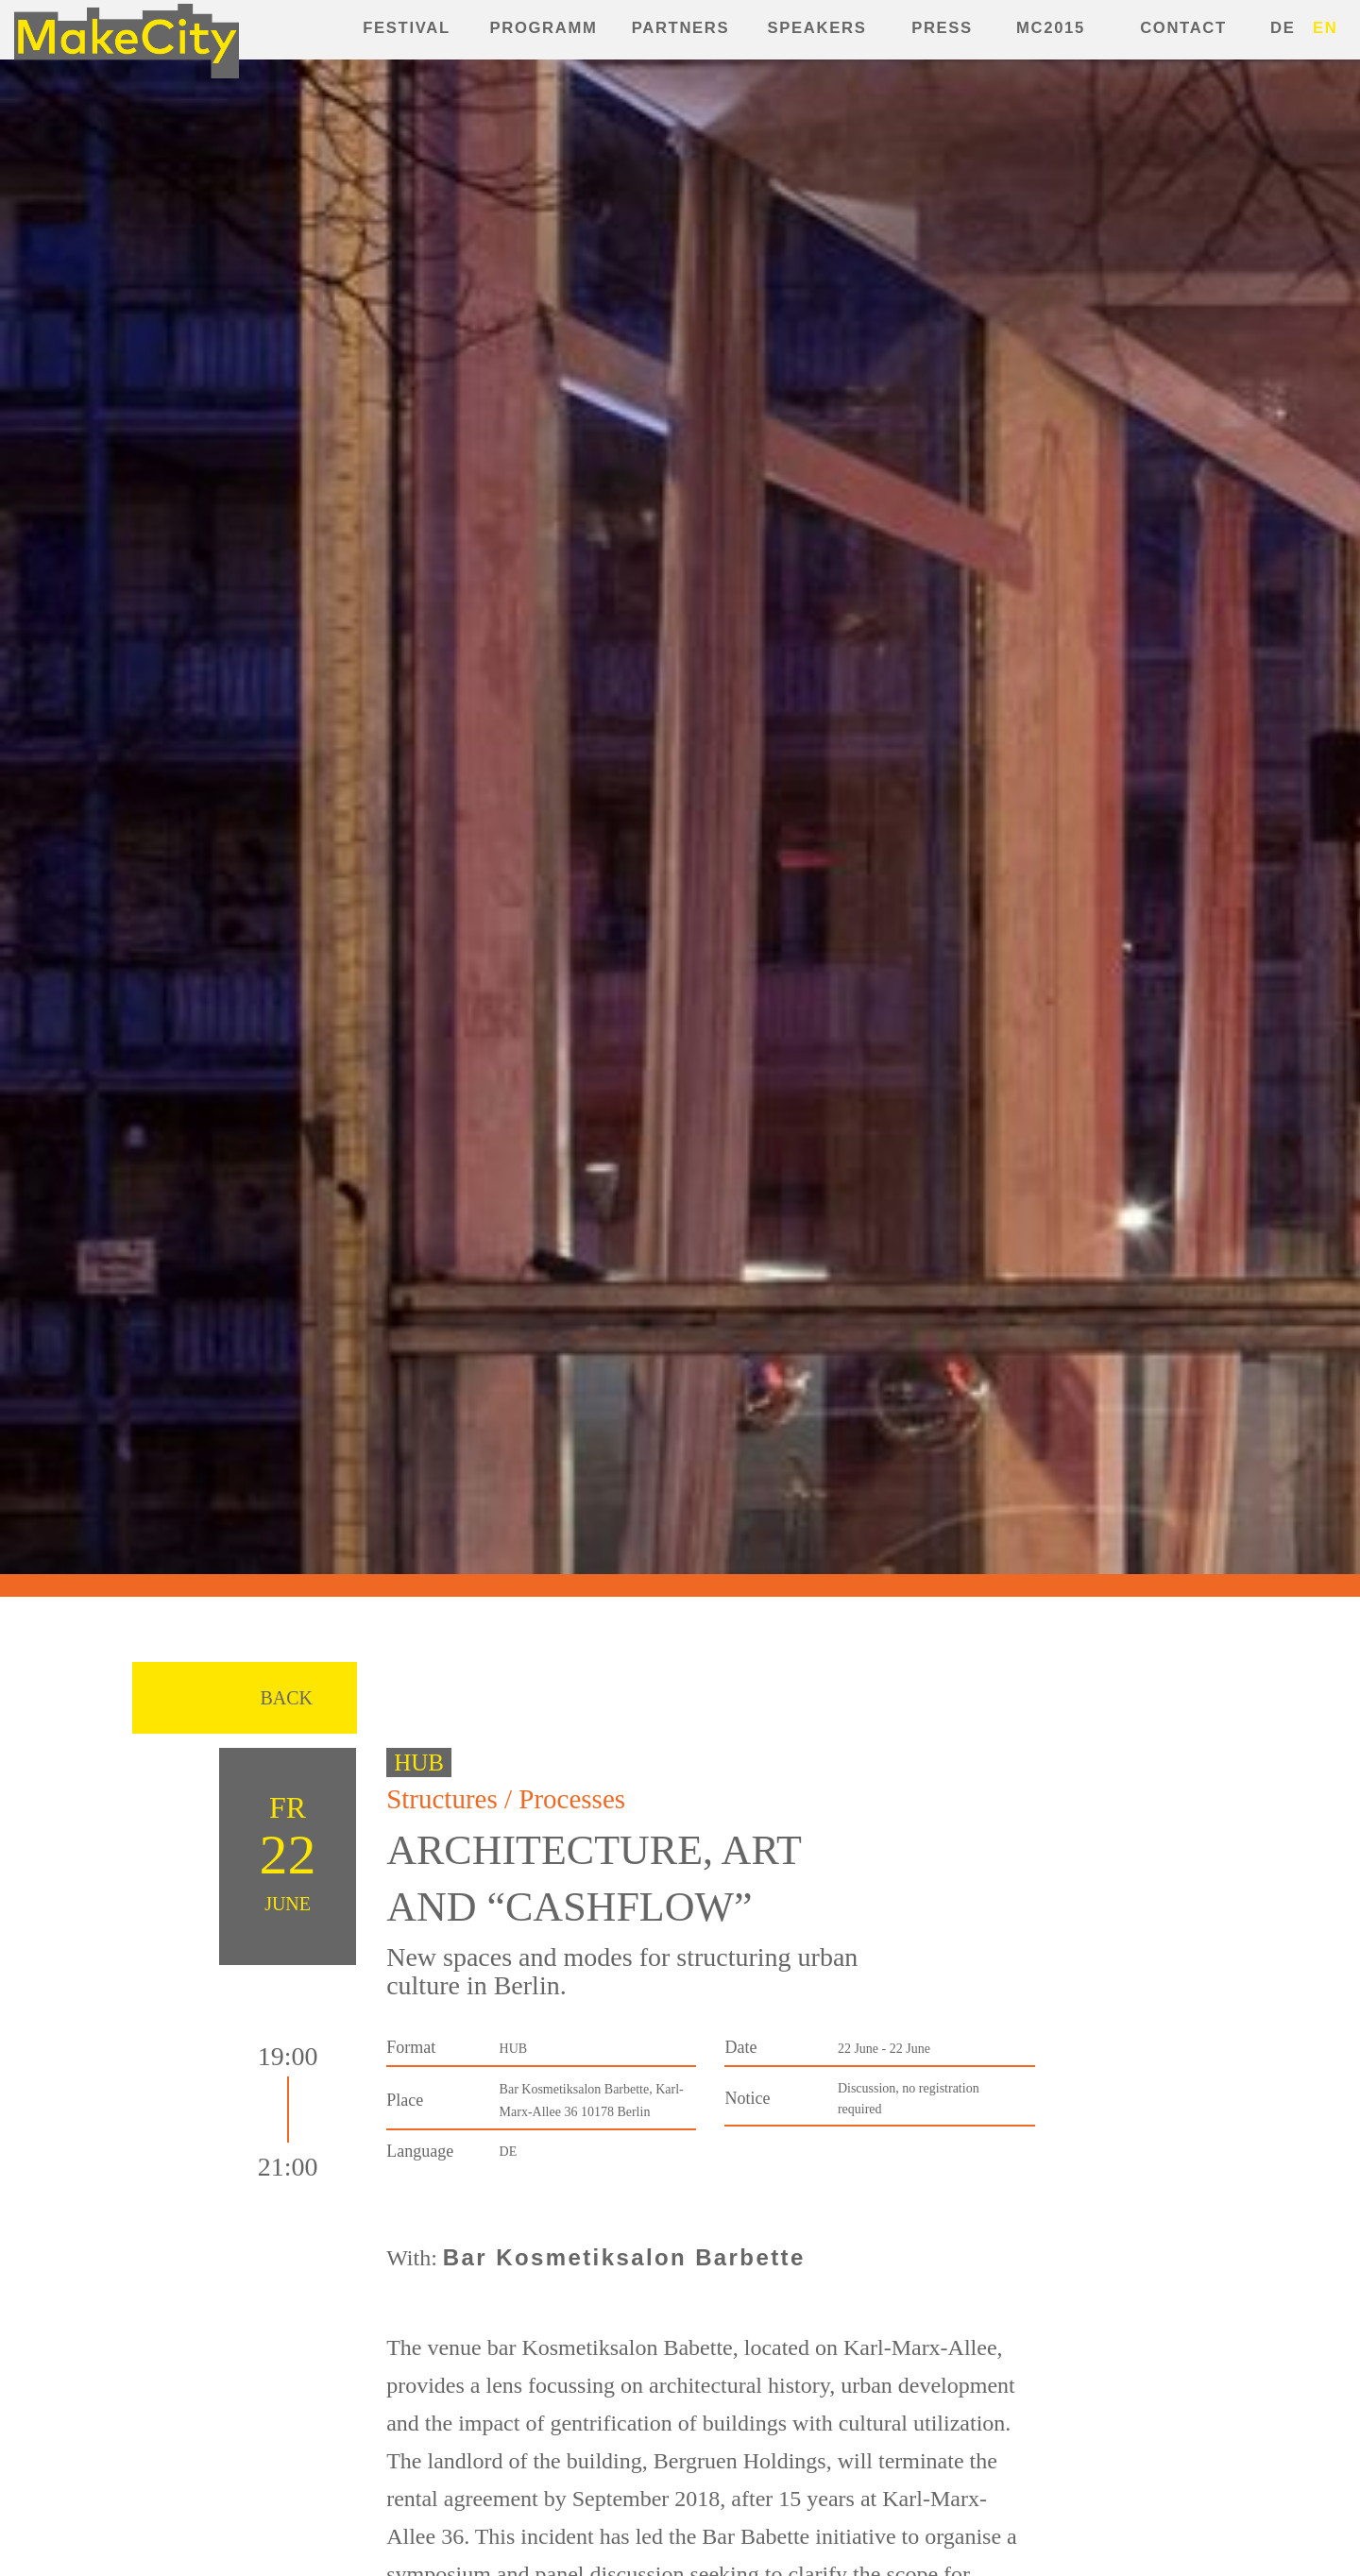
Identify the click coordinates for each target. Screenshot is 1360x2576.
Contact (1183, 28)
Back (286, 1697)
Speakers (817, 28)
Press (942, 28)
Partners (681, 28)
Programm (544, 28)
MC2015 (1050, 28)
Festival (406, 28)
